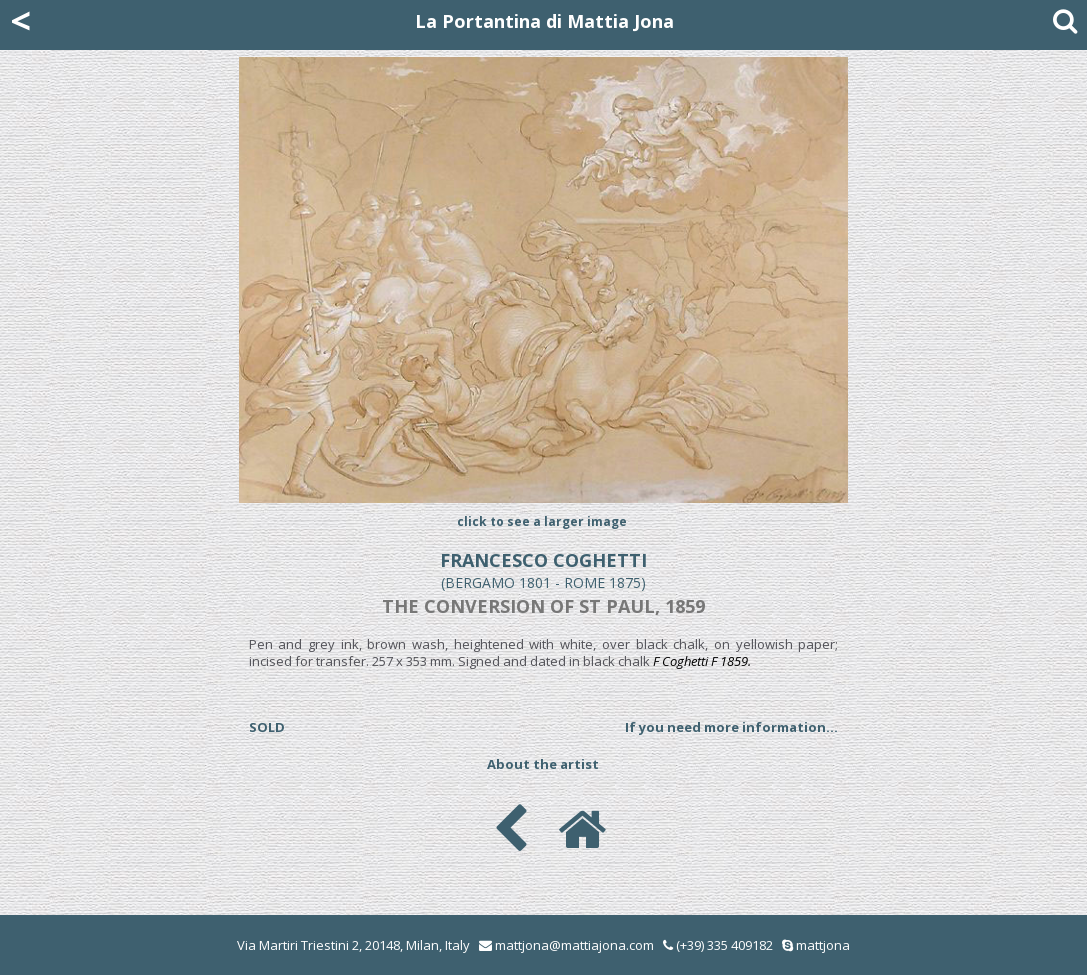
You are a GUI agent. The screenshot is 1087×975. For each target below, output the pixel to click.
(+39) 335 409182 (718, 945)
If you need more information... (731, 727)
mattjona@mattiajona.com (574, 945)
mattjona (823, 945)
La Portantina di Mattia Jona (544, 21)
